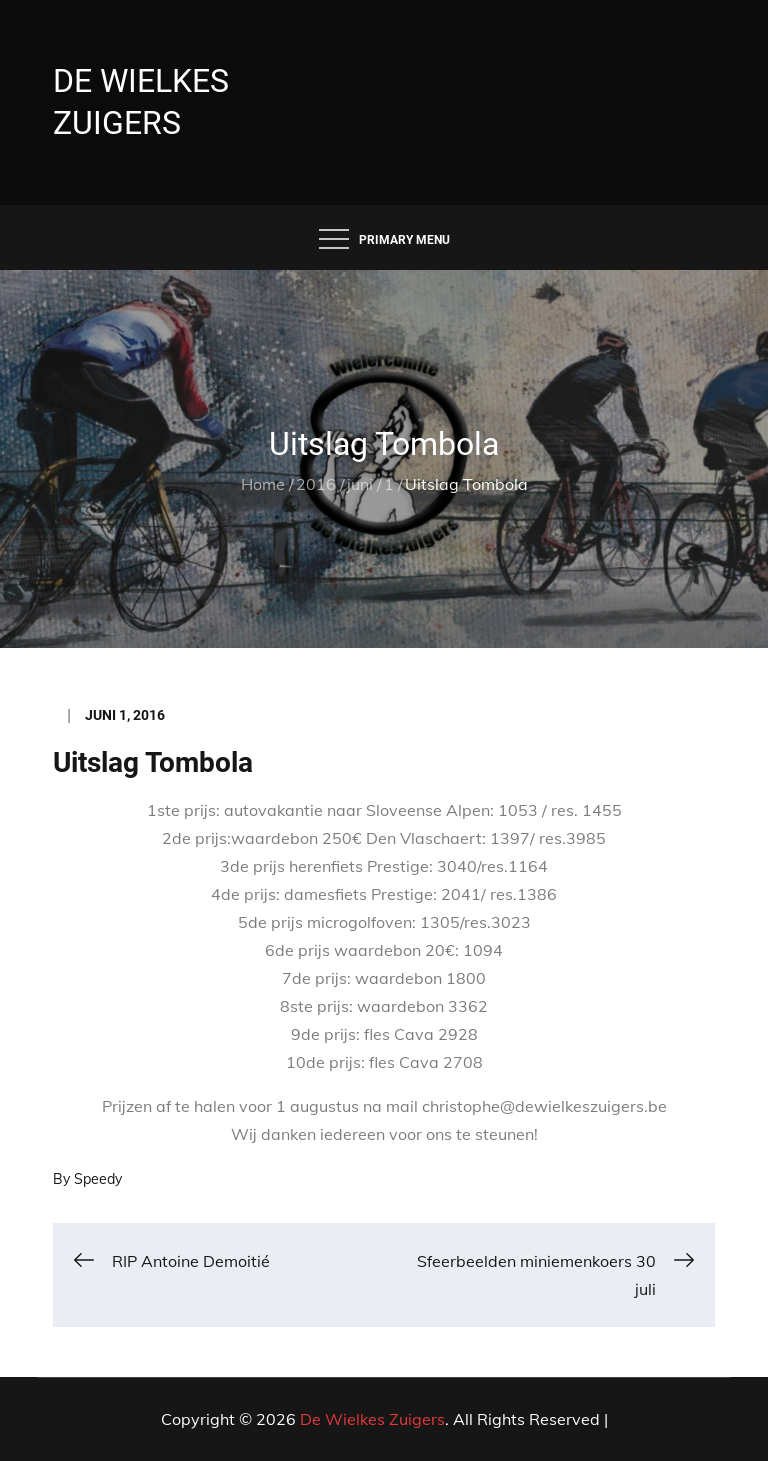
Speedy (98, 1179)
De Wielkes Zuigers (372, 1419)
